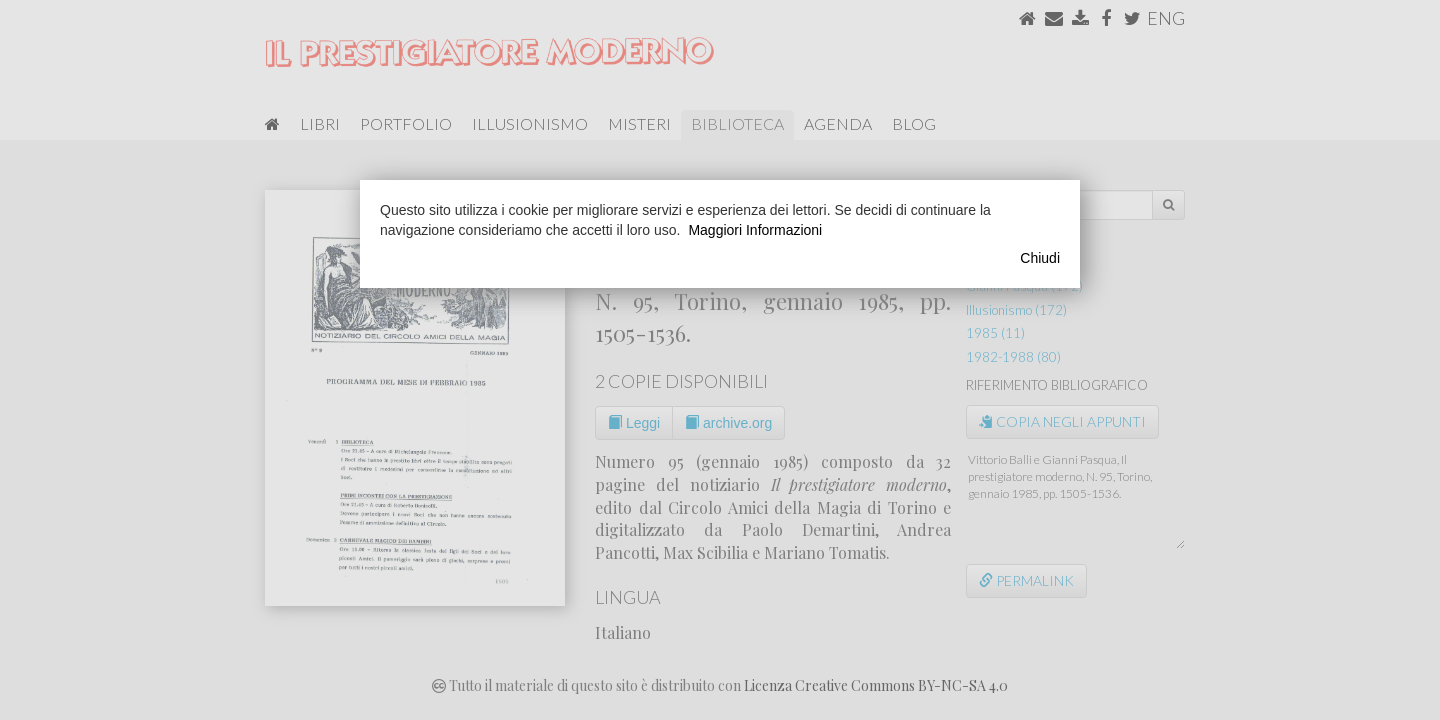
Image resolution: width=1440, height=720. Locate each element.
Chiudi (1040, 258)
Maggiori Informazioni (755, 230)
